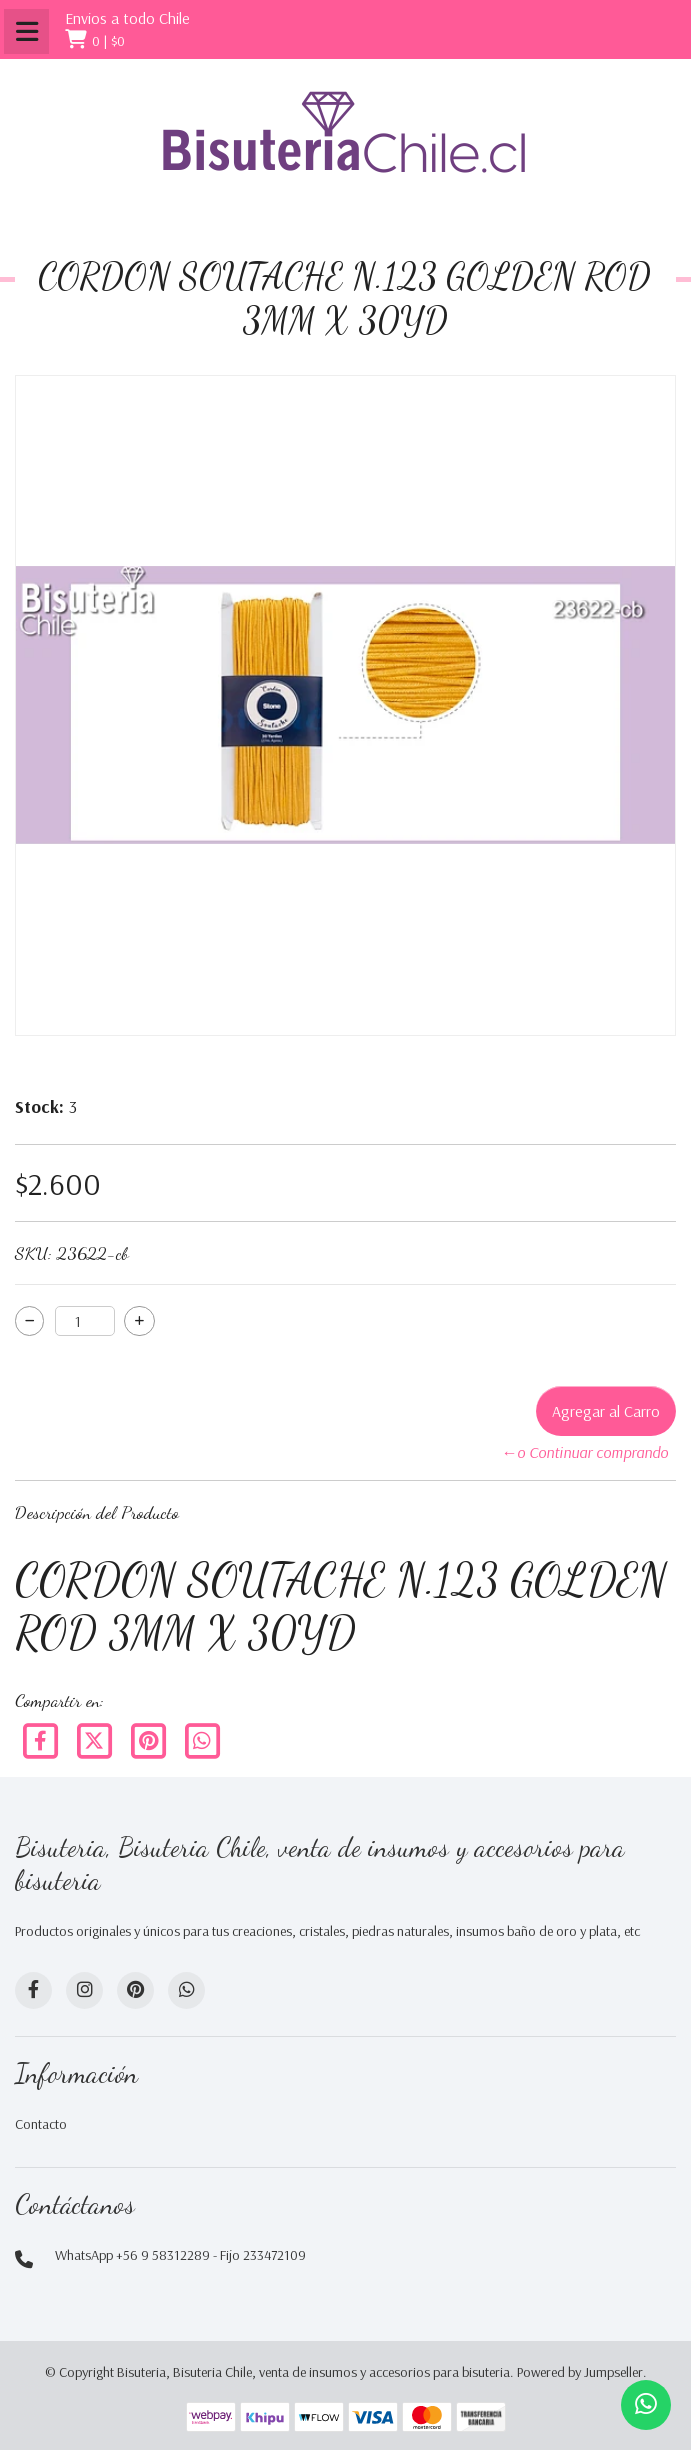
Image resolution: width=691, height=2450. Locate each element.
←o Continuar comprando (584, 1452)
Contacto (41, 2124)
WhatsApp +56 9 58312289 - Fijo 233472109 (180, 2255)
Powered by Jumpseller (580, 2372)
